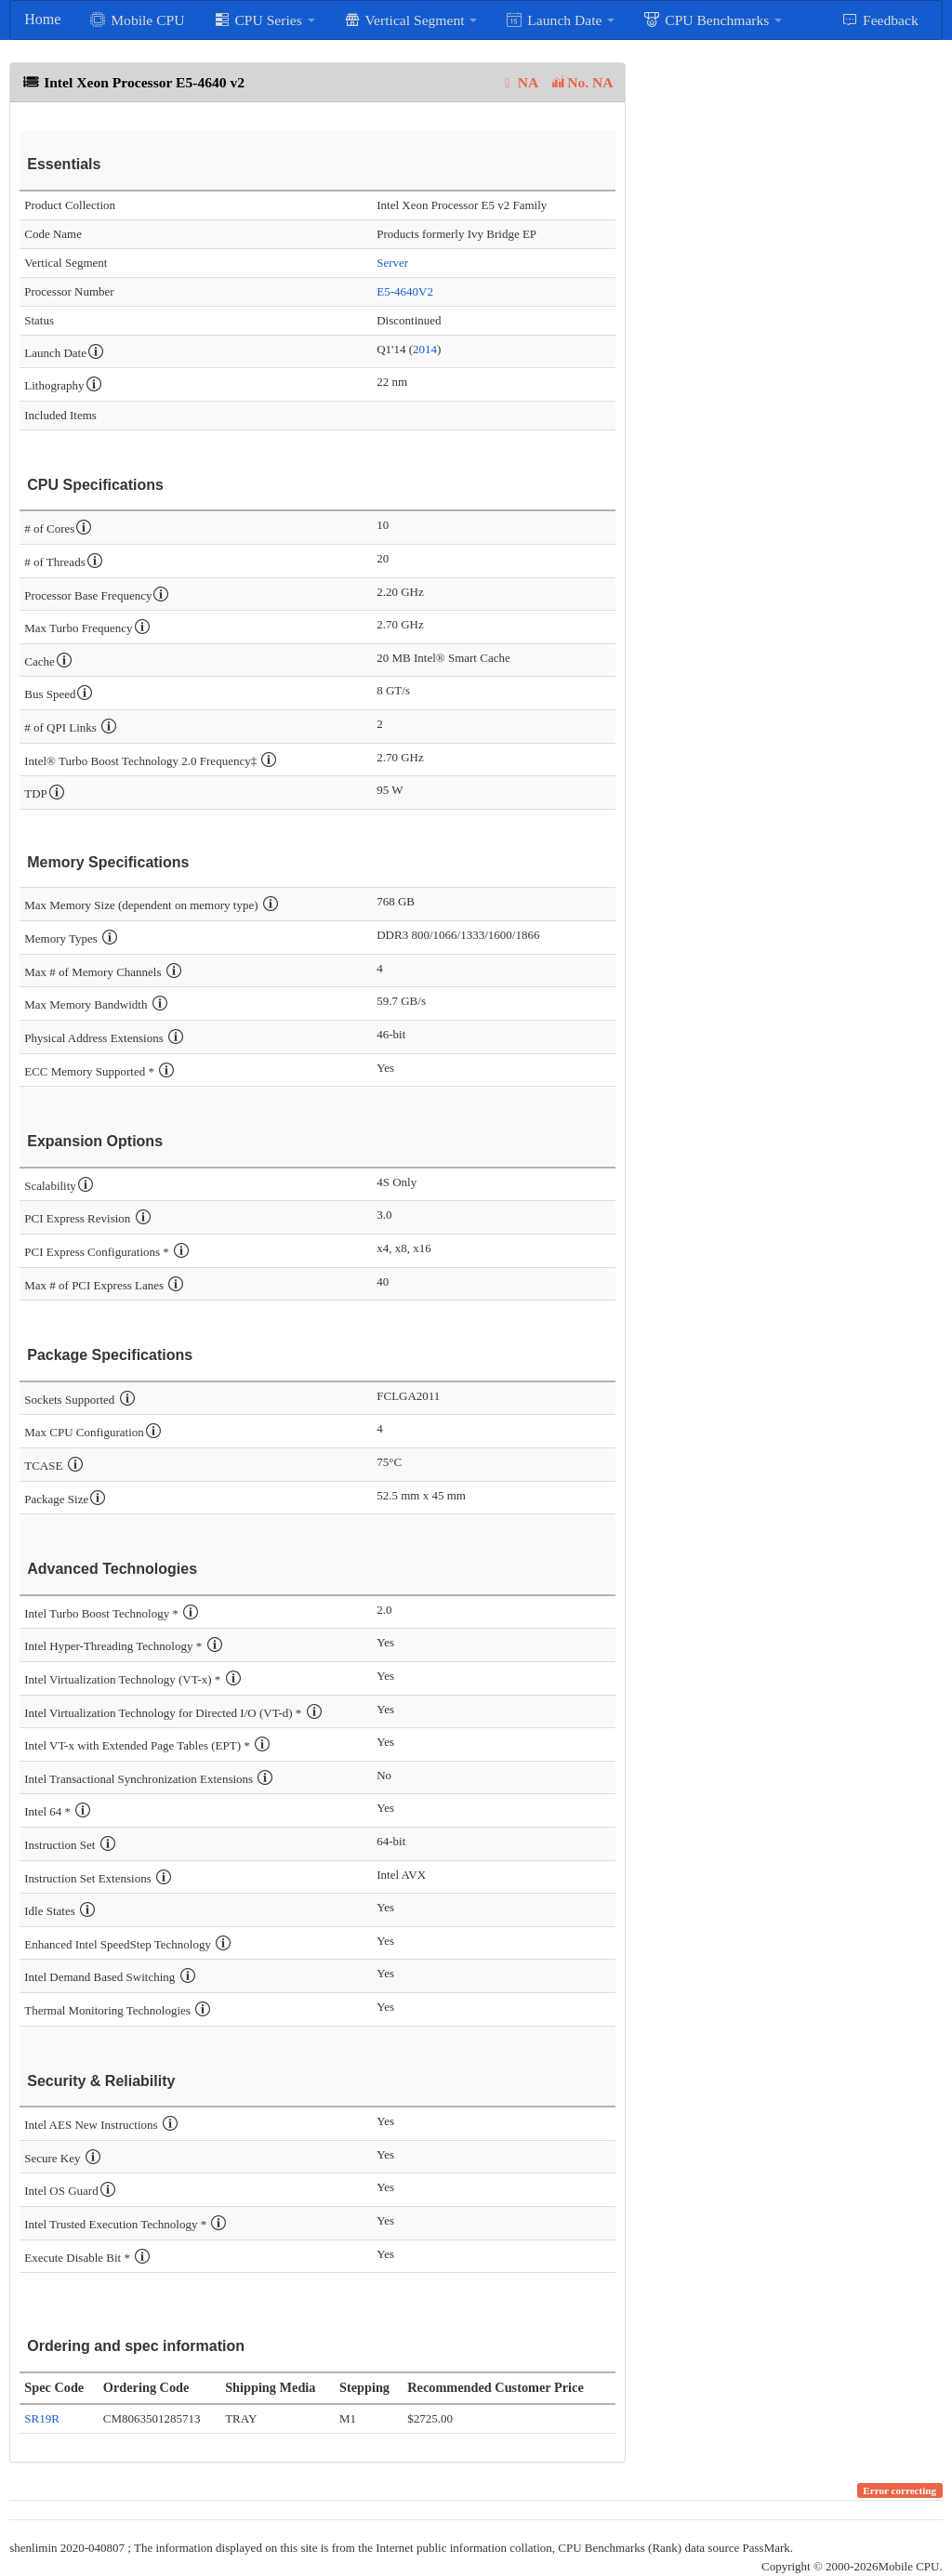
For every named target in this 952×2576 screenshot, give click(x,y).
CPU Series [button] (264, 19)
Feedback (880, 19)
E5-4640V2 (405, 291)
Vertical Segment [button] (411, 19)
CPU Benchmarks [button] (712, 19)
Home (42, 19)
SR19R (42, 2418)
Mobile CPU (136, 19)
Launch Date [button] (560, 19)
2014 (425, 349)
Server (392, 263)
